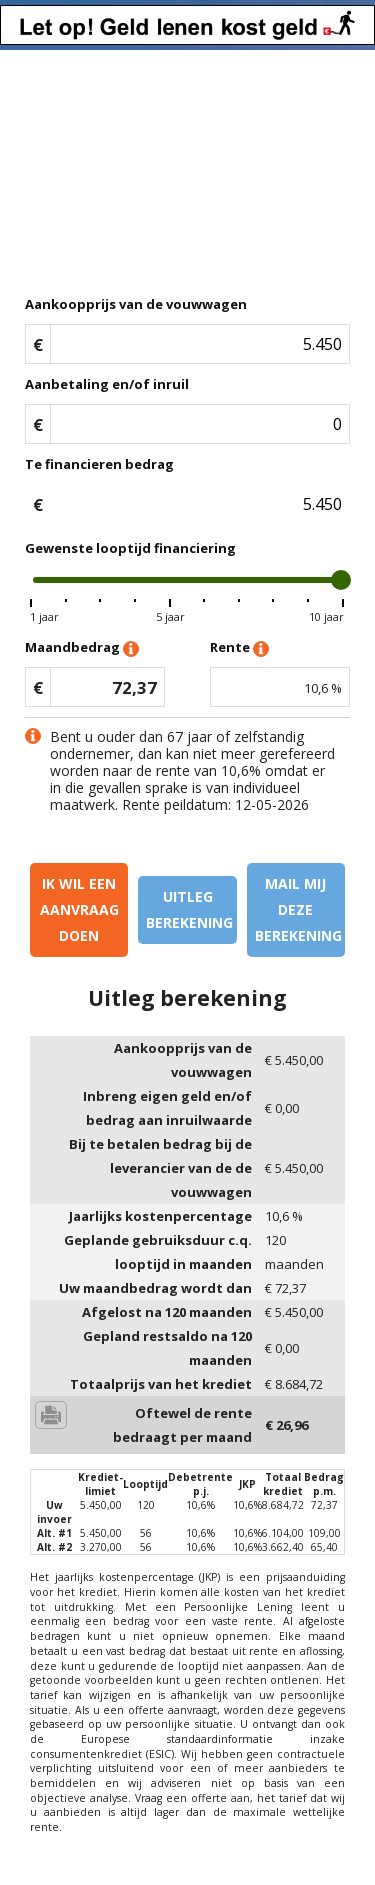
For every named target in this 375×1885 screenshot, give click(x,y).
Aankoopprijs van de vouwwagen (136, 304)
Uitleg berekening (189, 909)
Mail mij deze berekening (298, 909)
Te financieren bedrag (99, 464)
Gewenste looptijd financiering (130, 548)
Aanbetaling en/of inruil (107, 384)
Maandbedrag (82, 648)
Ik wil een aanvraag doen (79, 909)
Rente (239, 648)
